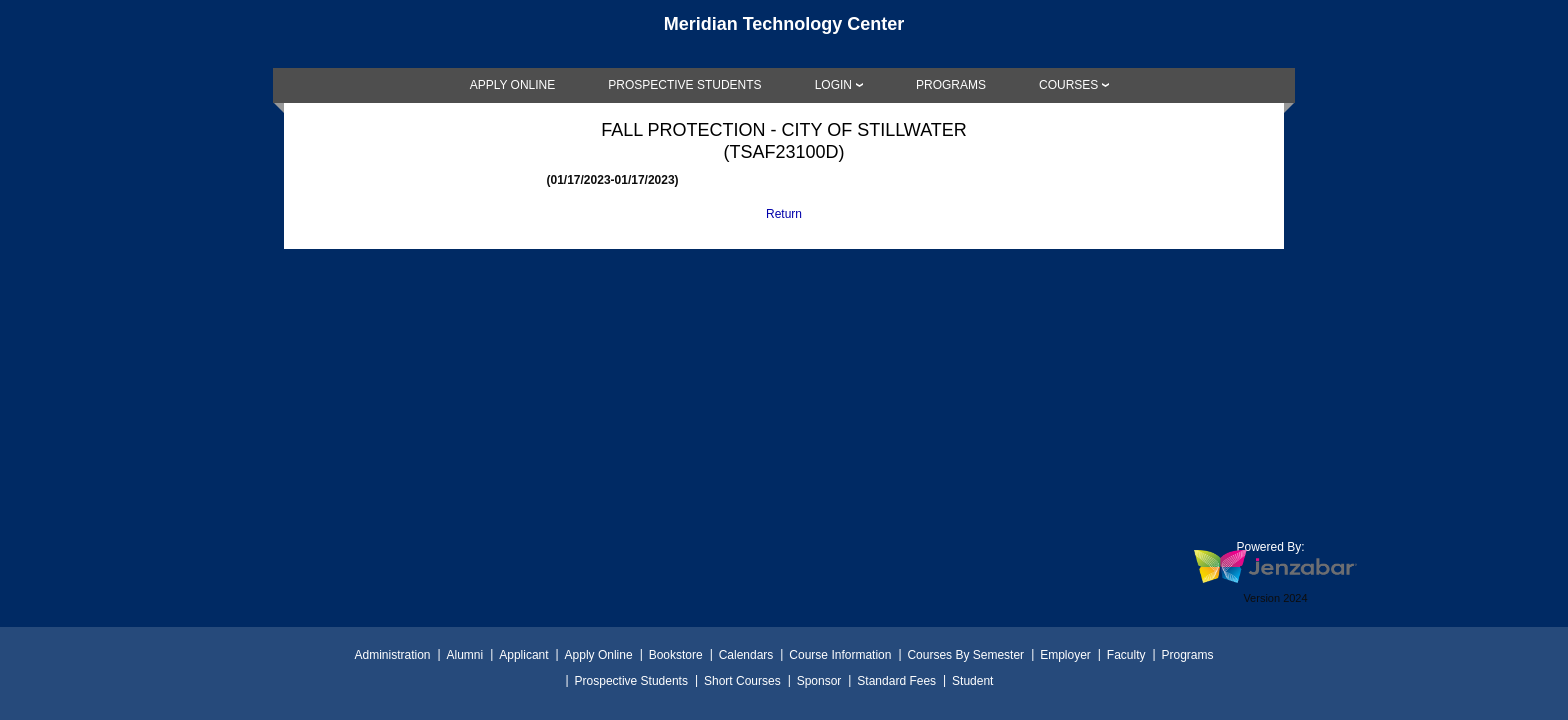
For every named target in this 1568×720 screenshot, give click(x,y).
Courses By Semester (965, 655)
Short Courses (742, 681)
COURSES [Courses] (1068, 85)
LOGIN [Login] (833, 85)
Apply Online (599, 655)
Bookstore (676, 655)
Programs (1188, 655)
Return (784, 214)
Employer (1065, 655)
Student (972, 681)
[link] (513, 85)
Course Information (840, 655)
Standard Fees (896, 681)
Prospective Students (631, 681)
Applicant (523, 655)
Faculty (1126, 655)
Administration (392, 655)
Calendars (746, 655)
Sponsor (819, 681)
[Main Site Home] (784, 34)
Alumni (465, 655)
